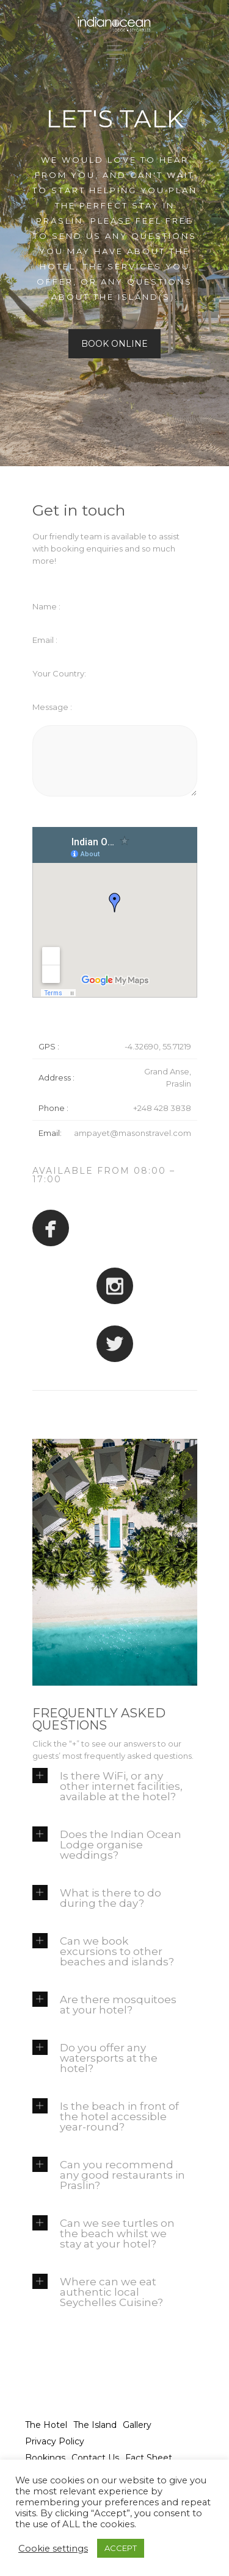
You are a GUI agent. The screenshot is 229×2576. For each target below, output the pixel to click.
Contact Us (95, 2457)
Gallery (137, 2424)
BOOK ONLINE (114, 343)
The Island (95, 2424)
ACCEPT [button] (120, 2548)
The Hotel (46, 2424)
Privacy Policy (54, 2441)
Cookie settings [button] (53, 2548)
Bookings (45, 2457)
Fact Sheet (148, 2457)
